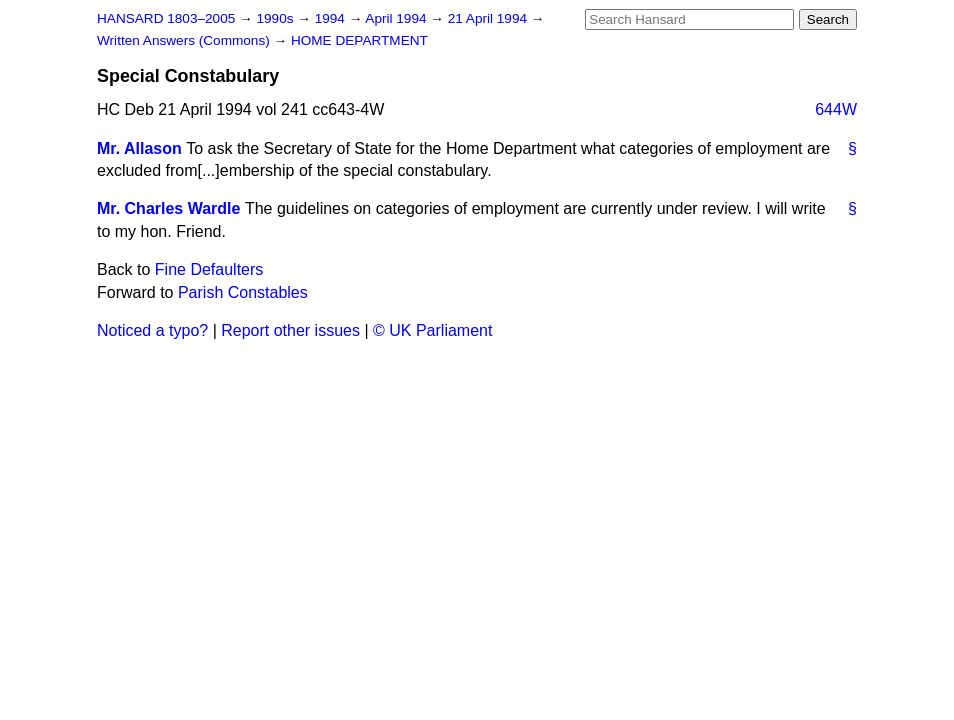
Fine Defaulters (209, 269)
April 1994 (397, 18)
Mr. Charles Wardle (168, 208)
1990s (276, 18)
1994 (332, 18)
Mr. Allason (139, 148)
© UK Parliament (432, 330)
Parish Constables (243, 292)
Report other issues (290, 330)
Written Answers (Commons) (185, 40)
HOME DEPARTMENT (359, 40)
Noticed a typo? (152, 330)
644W (836, 109)
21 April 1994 (489, 18)
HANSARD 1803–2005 (166, 18)
